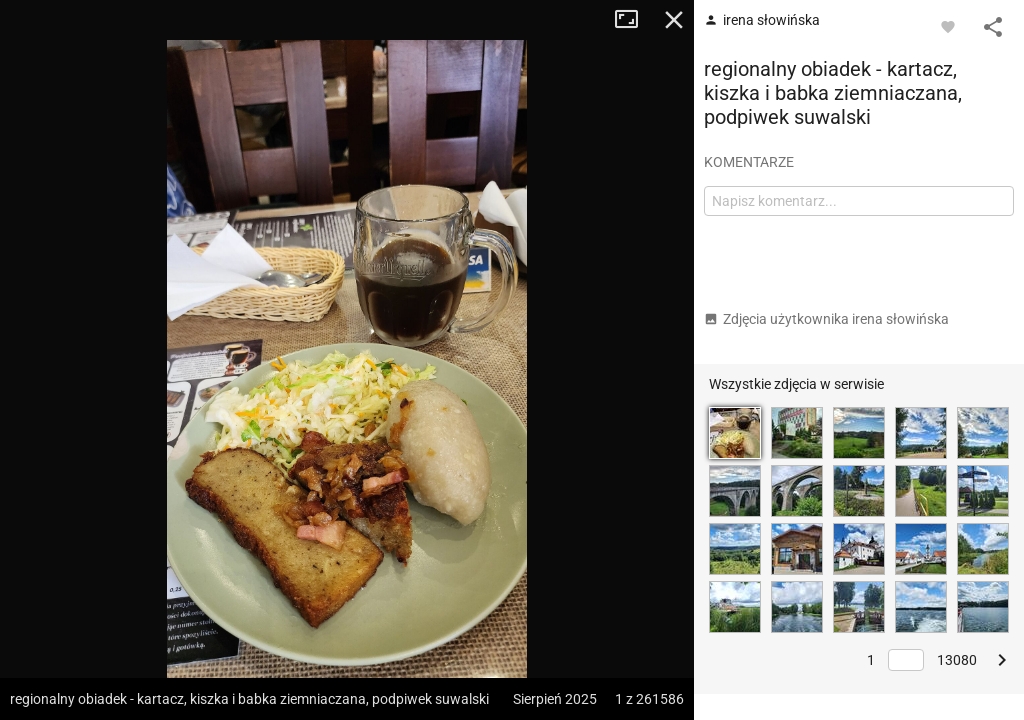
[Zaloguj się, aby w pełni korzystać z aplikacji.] (948, 26)
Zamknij (674, 20)
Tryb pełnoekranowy (634, 20)
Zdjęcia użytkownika (826, 319)
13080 (957, 660)
